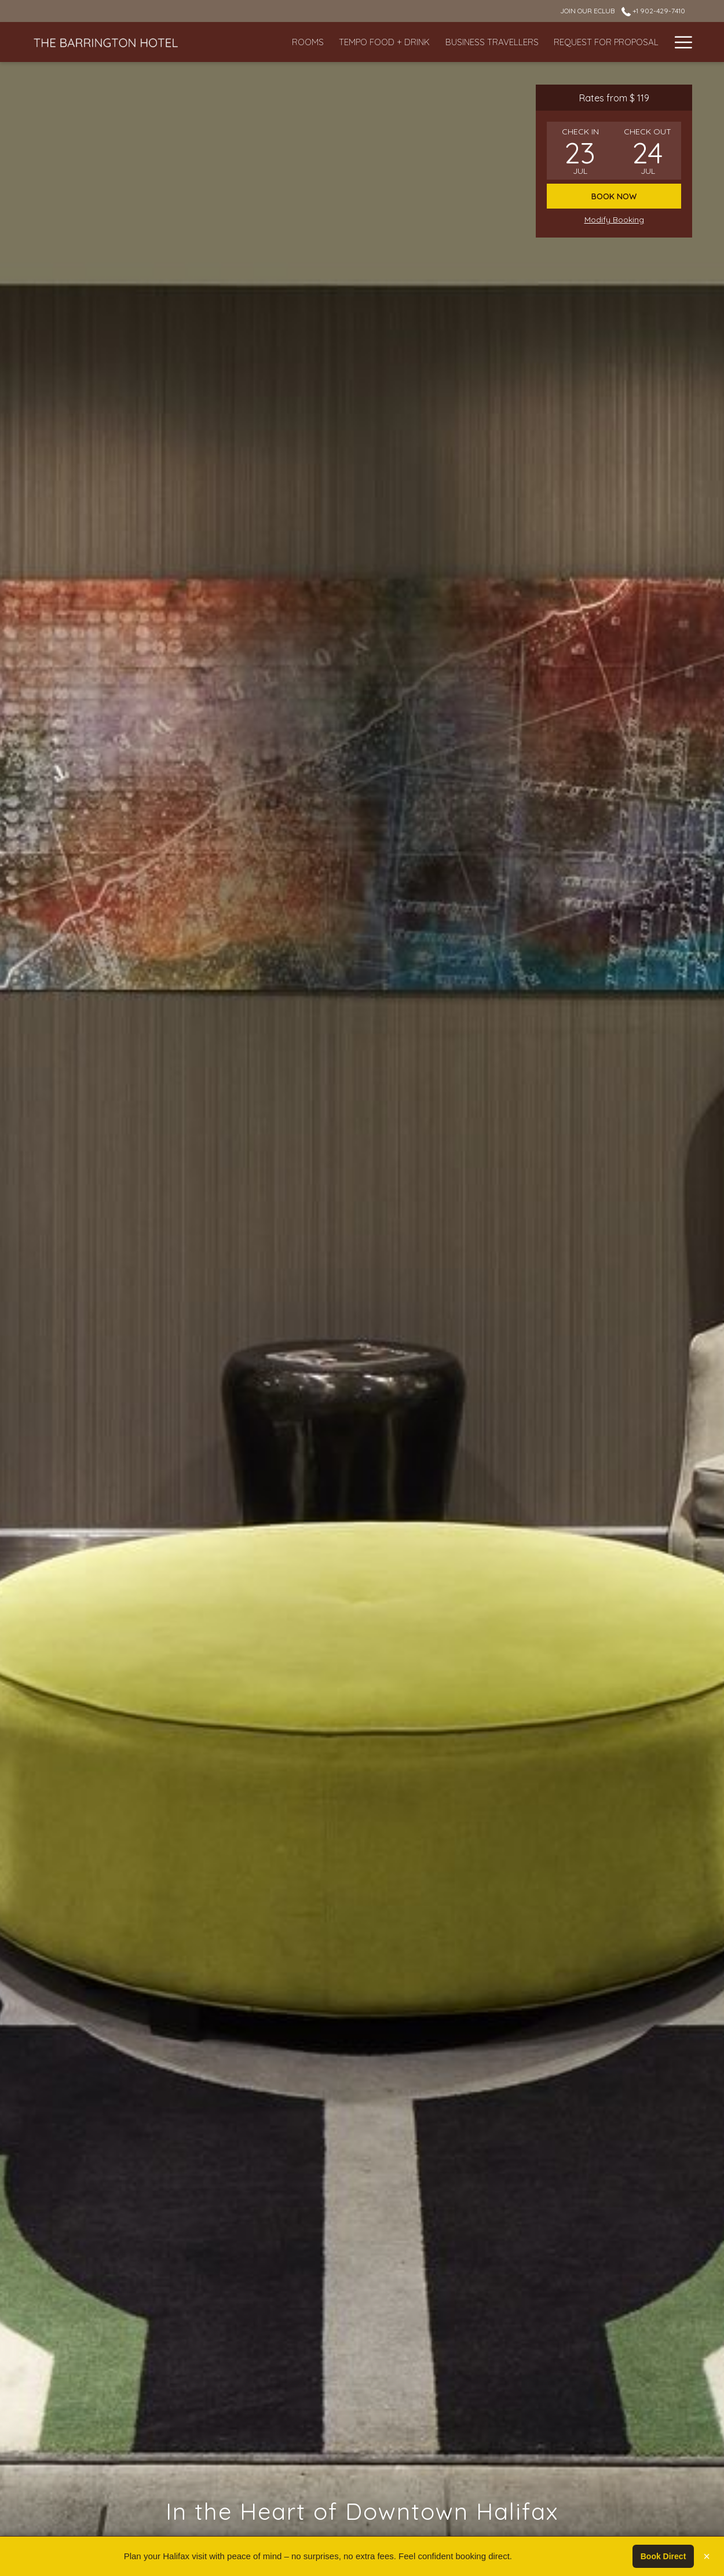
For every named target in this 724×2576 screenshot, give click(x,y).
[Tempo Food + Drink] (332, 42)
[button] (580, 151)
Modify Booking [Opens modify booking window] (614, 219)
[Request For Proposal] (554, 42)
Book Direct (663, 2556)
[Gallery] (640, 42)
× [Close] (706, 2556)
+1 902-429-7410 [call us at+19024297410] (653, 10)
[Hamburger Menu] (679, 42)
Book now (614, 196)
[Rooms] (255, 42)
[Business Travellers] (439, 42)
